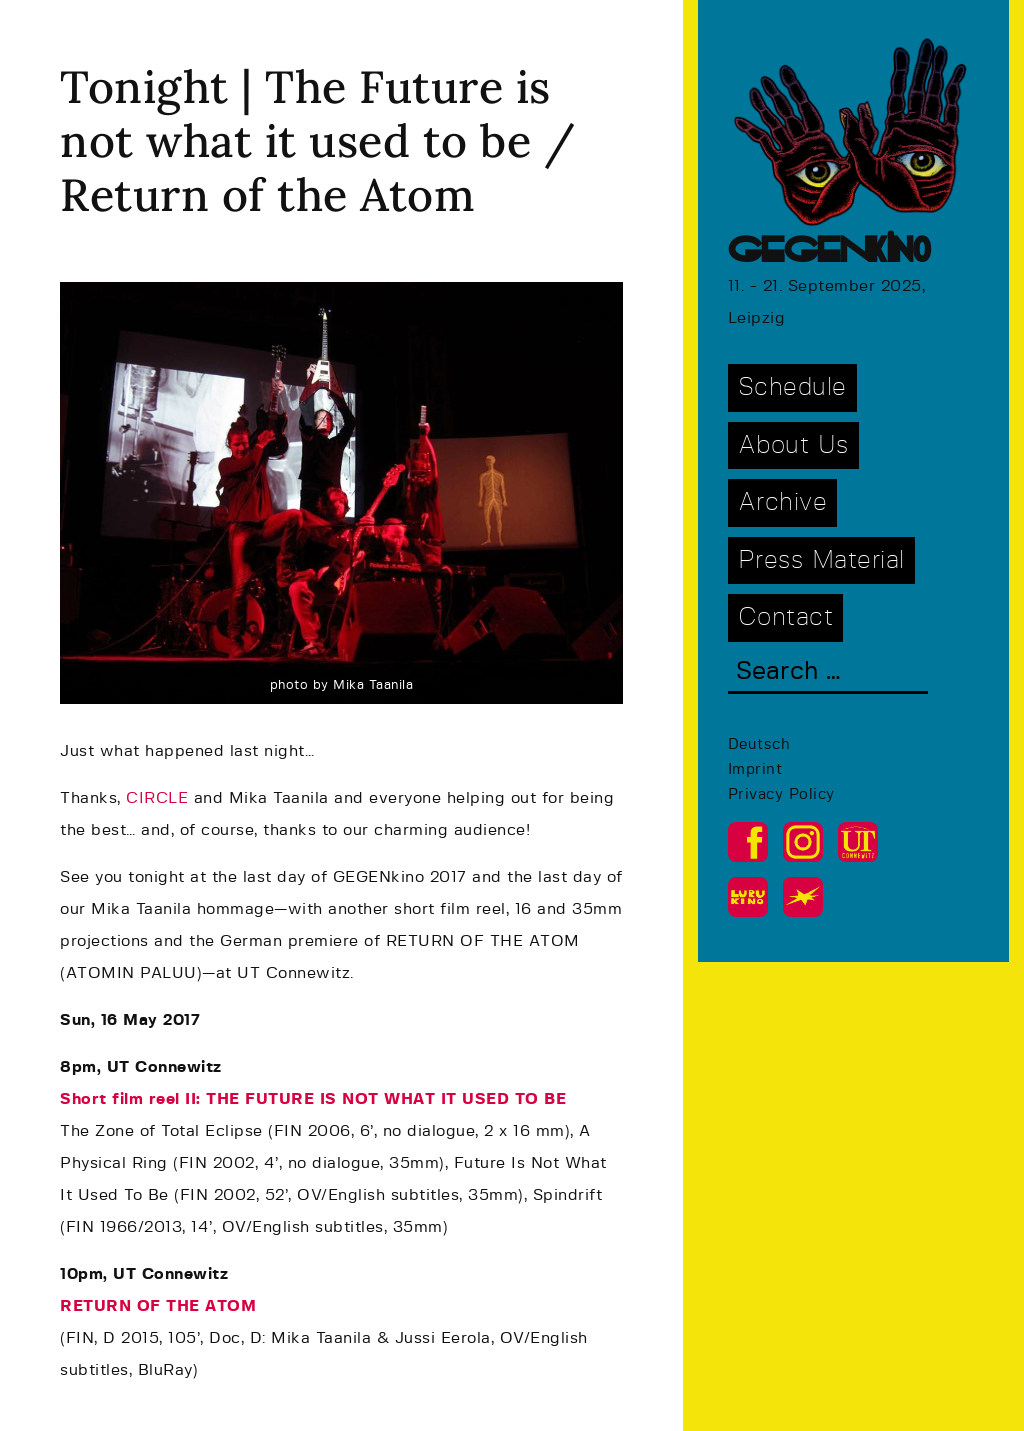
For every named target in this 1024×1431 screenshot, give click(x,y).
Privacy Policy (781, 794)
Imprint (755, 769)
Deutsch (759, 744)
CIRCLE (157, 798)
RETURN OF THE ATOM (158, 1306)
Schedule (792, 387)
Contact (786, 617)
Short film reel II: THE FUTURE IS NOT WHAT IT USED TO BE (313, 1099)
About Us (793, 445)
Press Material (821, 560)
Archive (783, 502)
